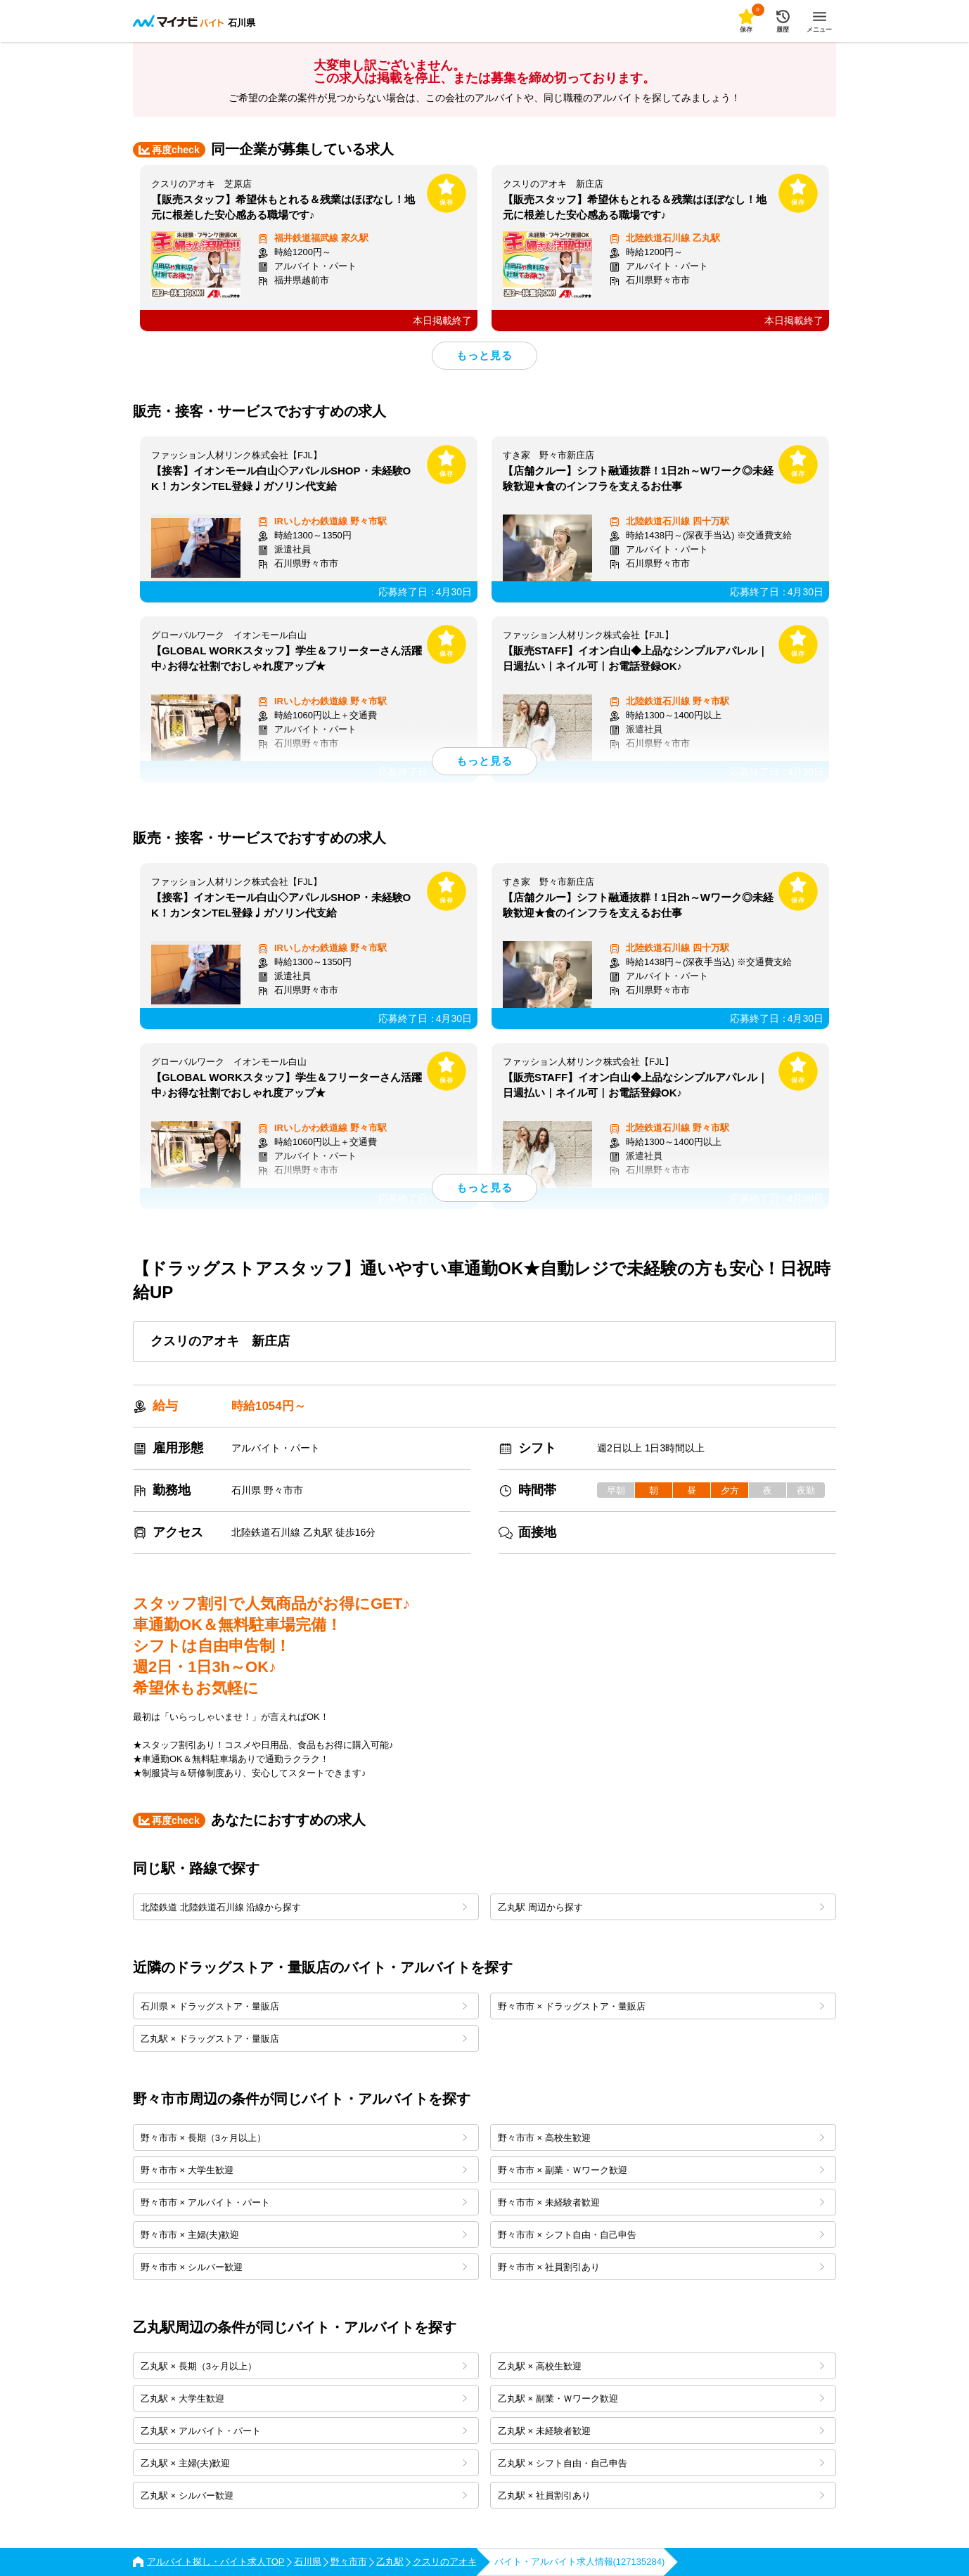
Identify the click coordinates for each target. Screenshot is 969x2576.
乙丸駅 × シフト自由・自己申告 (661, 2463)
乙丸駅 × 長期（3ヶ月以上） (304, 2366)
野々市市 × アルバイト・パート (304, 2202)
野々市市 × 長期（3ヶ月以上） (304, 2137)
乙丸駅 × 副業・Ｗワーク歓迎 (661, 2398)
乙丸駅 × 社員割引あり (661, 2495)
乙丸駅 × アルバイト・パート (304, 2431)
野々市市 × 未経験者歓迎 (661, 2202)
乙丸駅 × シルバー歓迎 (304, 2495)
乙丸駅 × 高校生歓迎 (661, 2366)
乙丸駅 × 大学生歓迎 (304, 2398)
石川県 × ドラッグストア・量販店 (304, 2006)
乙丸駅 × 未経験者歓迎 (661, 2431)
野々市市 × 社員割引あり (661, 2267)
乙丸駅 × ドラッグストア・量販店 (304, 2038)
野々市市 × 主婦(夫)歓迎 (304, 2234)
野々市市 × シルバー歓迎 (304, 2267)
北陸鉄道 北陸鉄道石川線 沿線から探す (304, 1907)
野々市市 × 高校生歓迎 (661, 2137)
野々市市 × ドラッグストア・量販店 (661, 2006)
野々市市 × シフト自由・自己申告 (661, 2234)
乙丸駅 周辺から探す (661, 1907)
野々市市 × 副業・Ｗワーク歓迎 (661, 2170)
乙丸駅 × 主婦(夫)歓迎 (304, 2463)
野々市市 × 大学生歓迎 (304, 2170)
